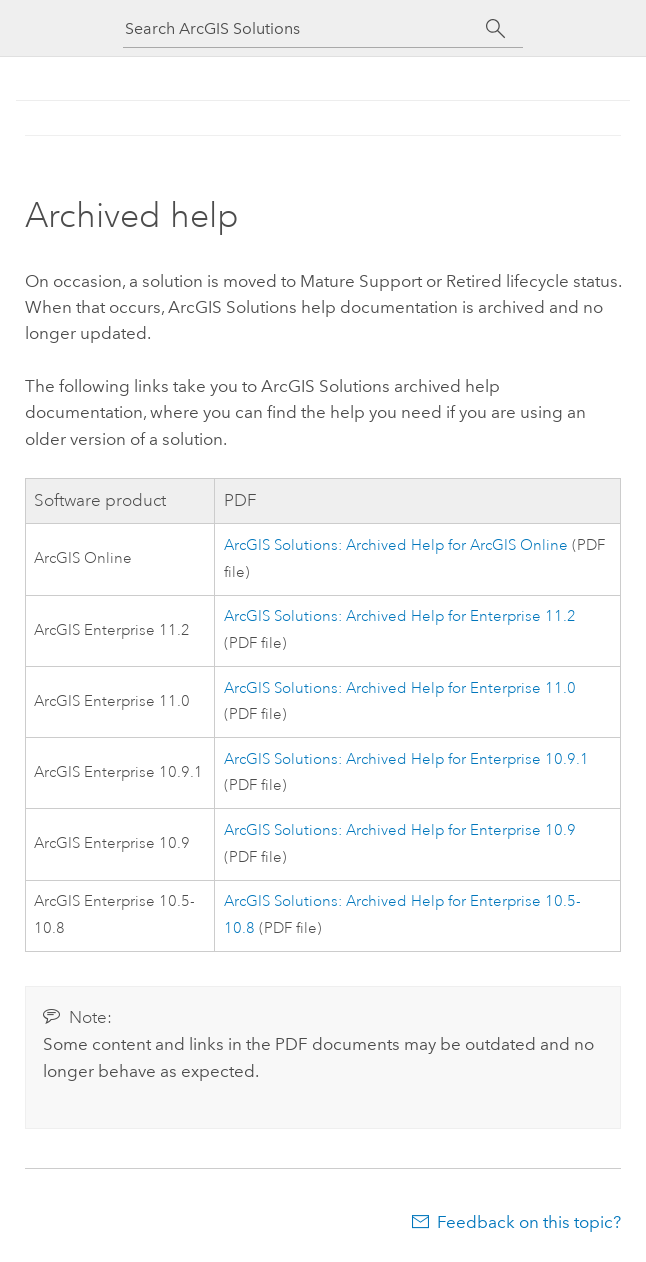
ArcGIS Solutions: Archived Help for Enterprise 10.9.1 (406, 759)
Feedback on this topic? (529, 1222)
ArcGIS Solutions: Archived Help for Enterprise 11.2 (400, 616)
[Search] (495, 29)
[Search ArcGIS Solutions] (305, 28)
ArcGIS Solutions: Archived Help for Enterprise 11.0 (400, 688)
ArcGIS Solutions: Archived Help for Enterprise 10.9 (400, 830)
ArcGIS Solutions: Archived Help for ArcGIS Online (396, 545)
